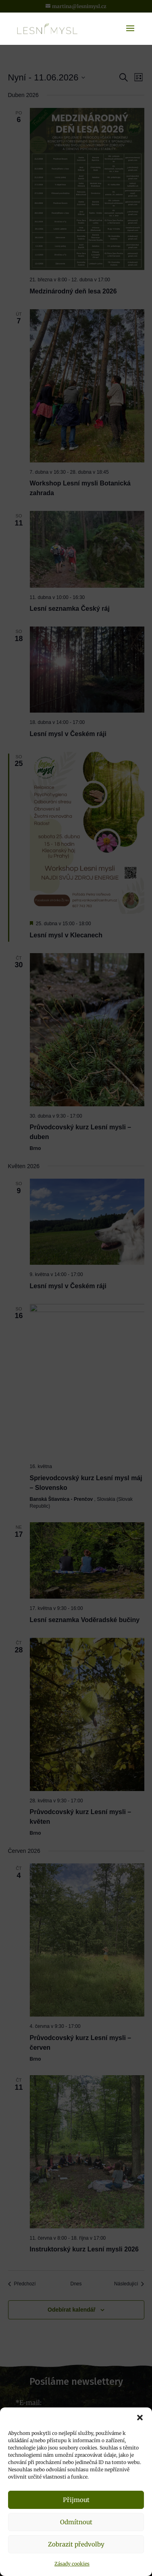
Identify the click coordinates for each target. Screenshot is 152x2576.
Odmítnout (76, 2522)
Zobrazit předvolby (76, 2544)
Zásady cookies (72, 2564)
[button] (140, 2418)
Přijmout (76, 2500)
